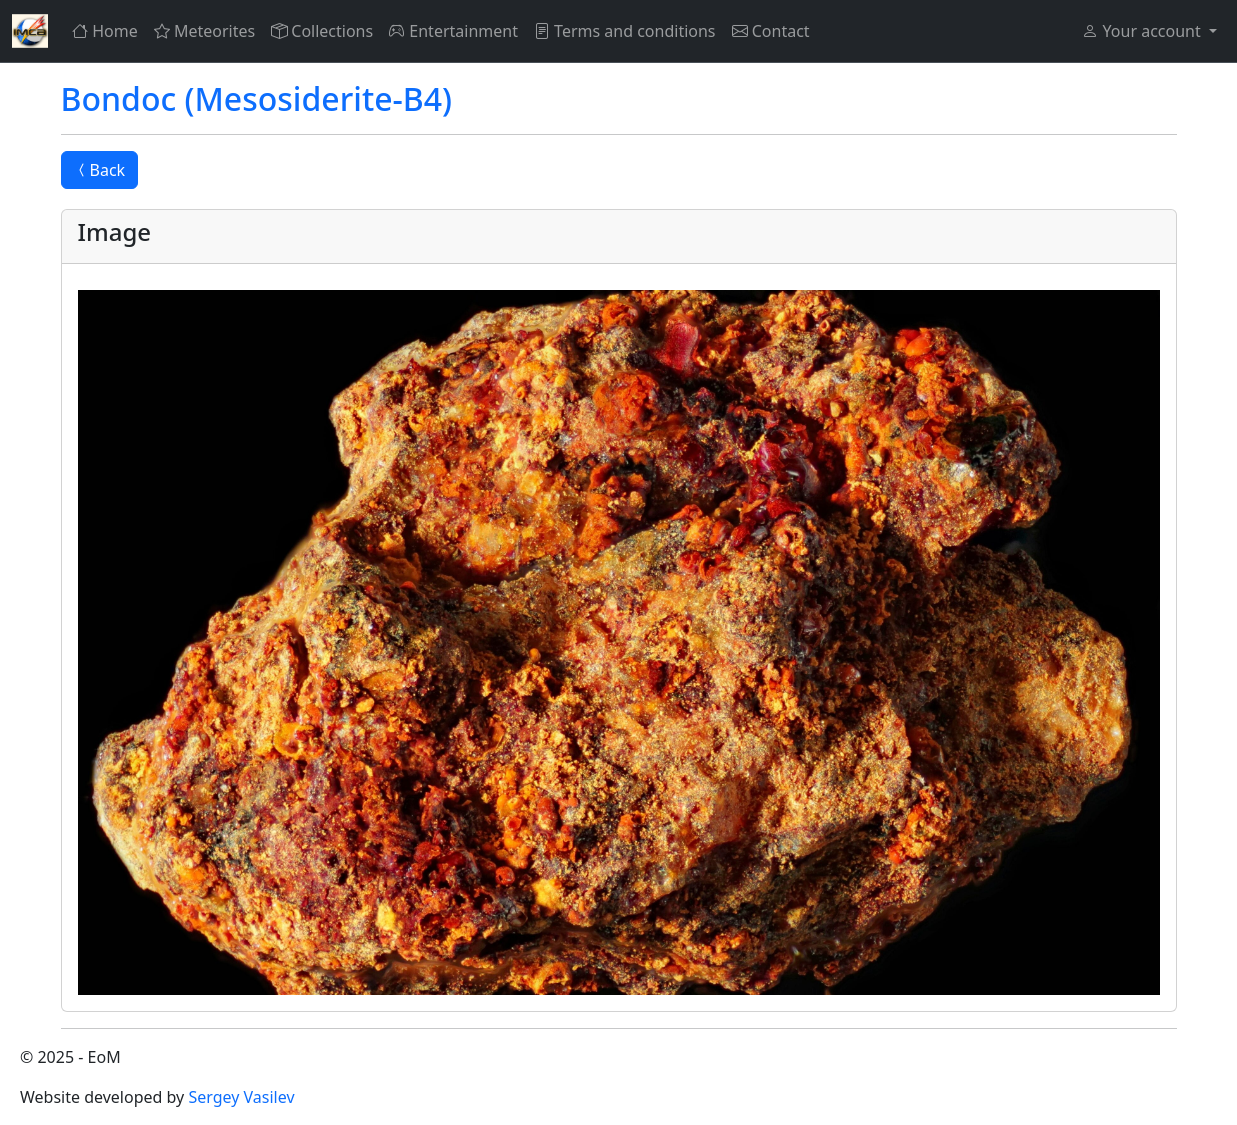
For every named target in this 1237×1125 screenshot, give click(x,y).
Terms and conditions (625, 31)
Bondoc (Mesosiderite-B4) (257, 98)
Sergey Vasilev (241, 1097)
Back (100, 170)
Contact (771, 31)
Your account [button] (1143, 31)
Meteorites (204, 31)
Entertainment (453, 31)
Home (105, 31)
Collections (322, 31)
